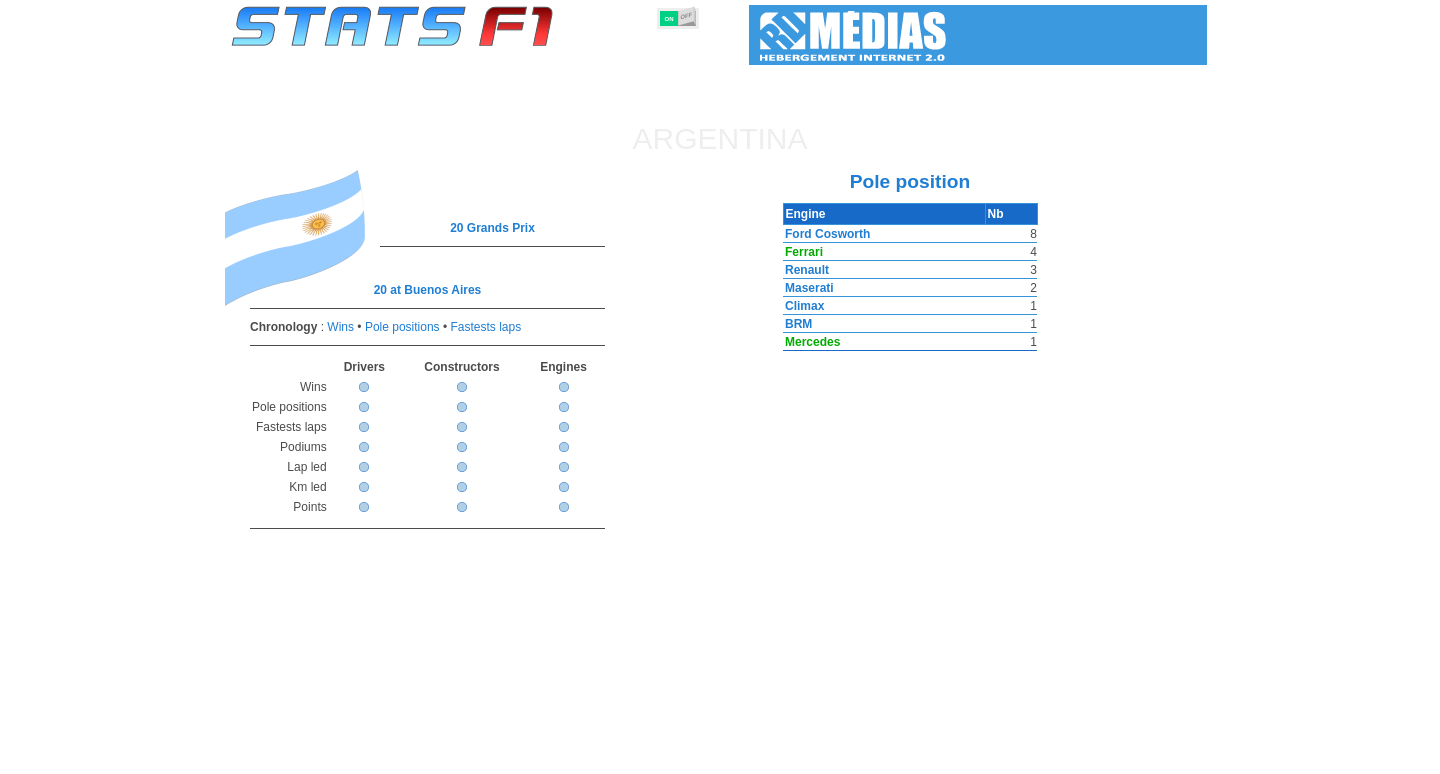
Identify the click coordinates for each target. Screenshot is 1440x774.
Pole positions (402, 327)
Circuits (904, 755)
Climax (802, 306)
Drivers (539, 755)
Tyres (772, 755)
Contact (1167, 755)
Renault (805, 270)
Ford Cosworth (825, 234)
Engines (708, 755)
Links (1022, 755)
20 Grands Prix (492, 228)
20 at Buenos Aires (428, 290)
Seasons (375, 755)
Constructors (622, 755)
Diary (967, 755)
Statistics (299, 755)
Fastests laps (485, 327)
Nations (835, 755)
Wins (340, 327)
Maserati (807, 288)
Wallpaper (1091, 755)
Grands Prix (460, 755)
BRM (796, 324)
